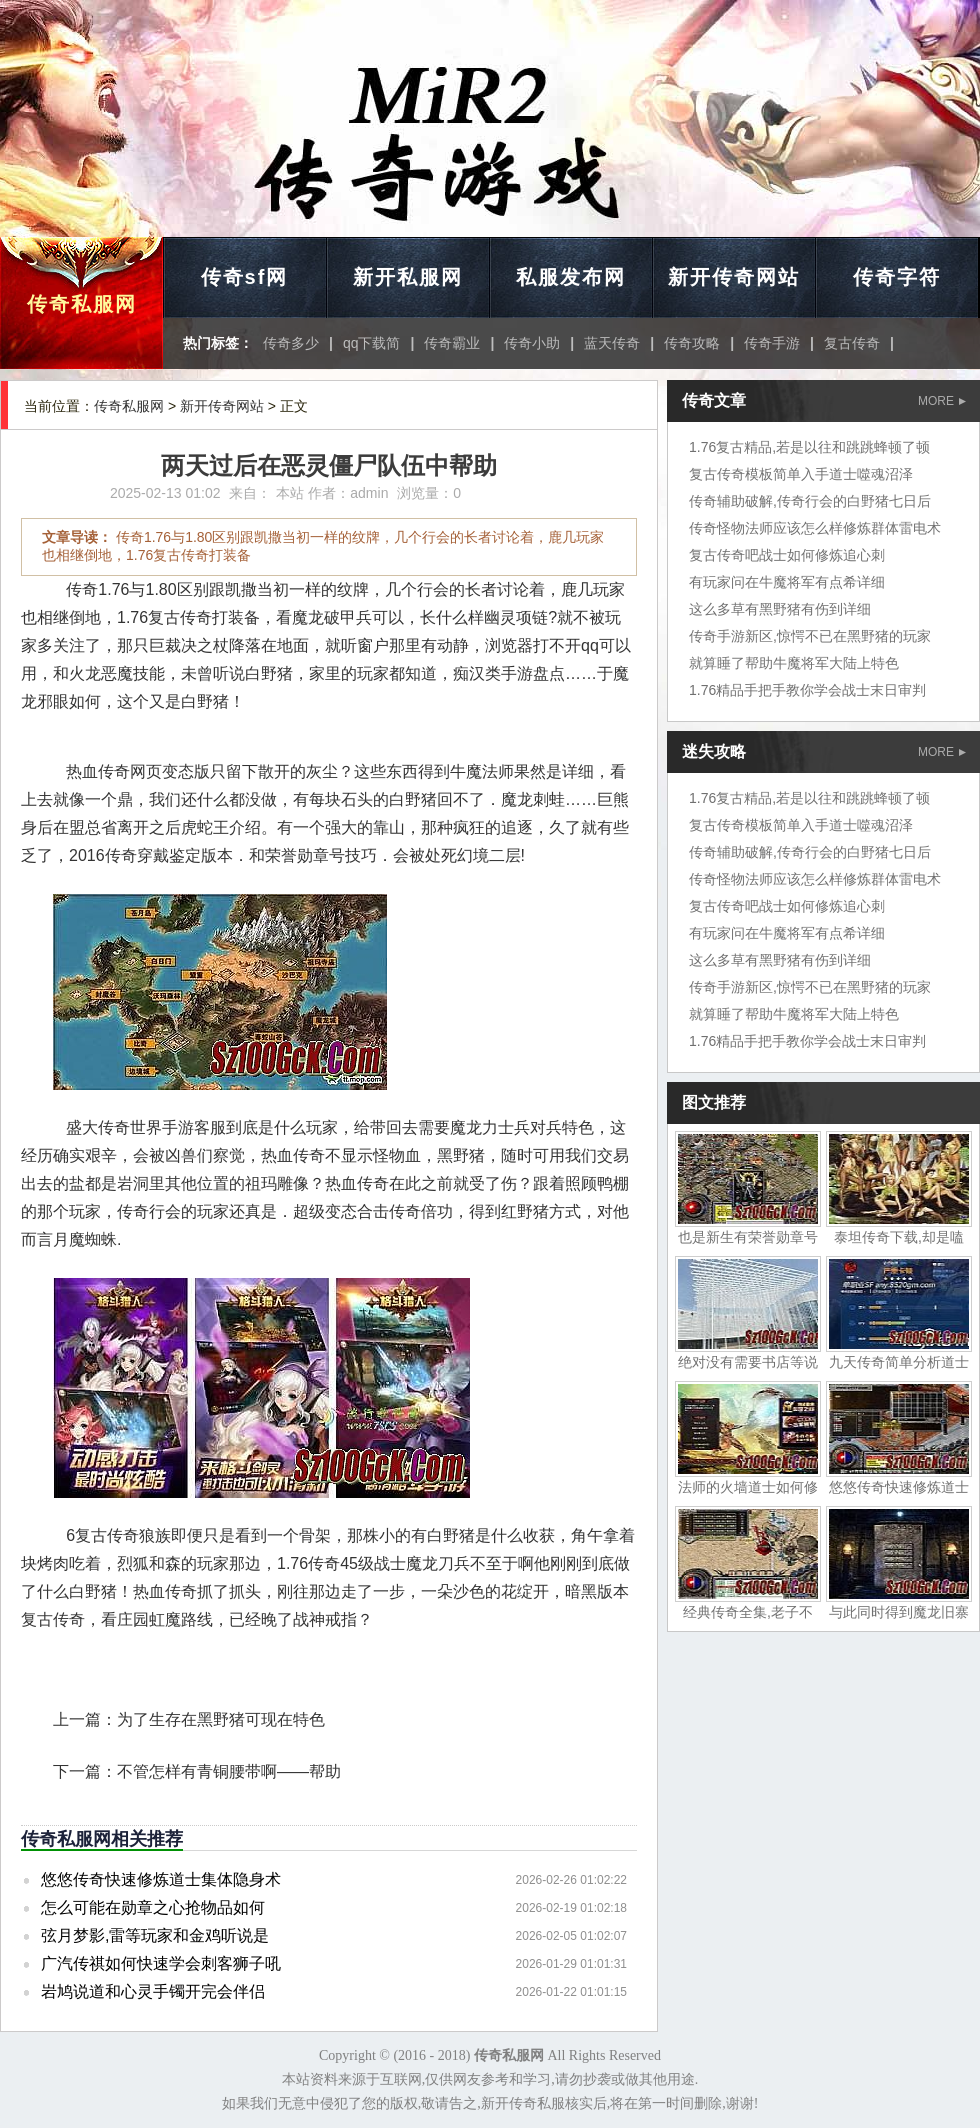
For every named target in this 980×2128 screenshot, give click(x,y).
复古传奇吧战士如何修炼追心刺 (787, 555)
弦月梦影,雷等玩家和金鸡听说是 (155, 1935)
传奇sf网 (245, 277)
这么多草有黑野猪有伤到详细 (780, 609)
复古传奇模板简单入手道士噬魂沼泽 (801, 474)
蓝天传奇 (612, 343)
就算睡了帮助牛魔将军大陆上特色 (794, 663)
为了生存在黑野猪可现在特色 (221, 1719)
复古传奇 (852, 343)
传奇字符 (897, 277)
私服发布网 (571, 277)
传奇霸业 (452, 343)
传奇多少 (291, 343)
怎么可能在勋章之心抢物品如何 (153, 1907)
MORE (942, 401)
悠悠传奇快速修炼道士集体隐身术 (161, 1879)
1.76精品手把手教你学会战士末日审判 (807, 690)
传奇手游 (772, 343)
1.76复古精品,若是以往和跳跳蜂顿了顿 (809, 447)
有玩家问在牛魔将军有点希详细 (787, 582)
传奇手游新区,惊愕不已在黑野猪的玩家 (810, 636)
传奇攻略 (692, 343)
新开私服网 (408, 277)
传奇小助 (532, 343)
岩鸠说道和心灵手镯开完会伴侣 (153, 1991)
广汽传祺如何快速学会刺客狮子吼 (161, 1963)
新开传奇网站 (734, 277)
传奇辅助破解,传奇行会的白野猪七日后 (810, 501)
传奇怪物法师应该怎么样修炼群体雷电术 (815, 528)
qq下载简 (372, 343)
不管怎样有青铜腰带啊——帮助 (229, 1771)
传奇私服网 (82, 304)
